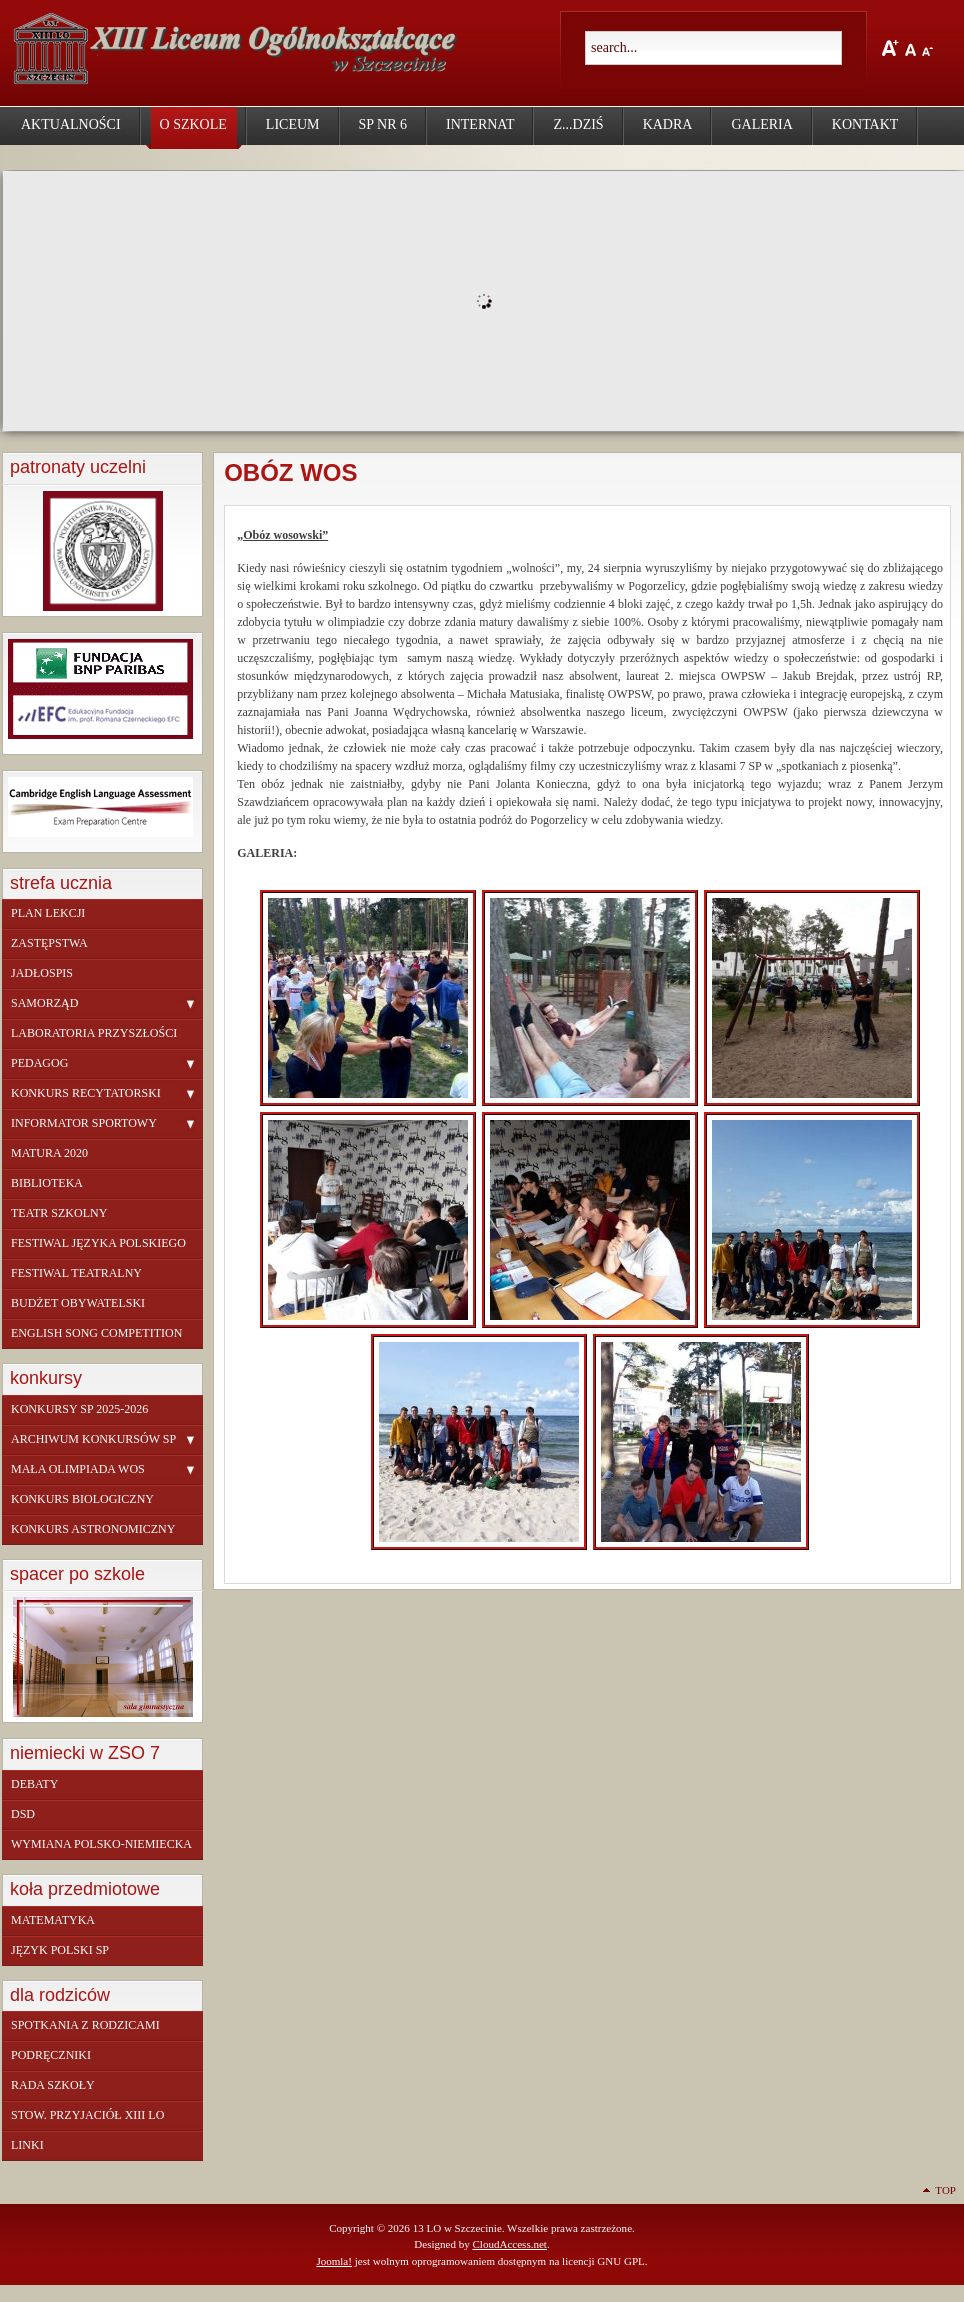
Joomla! (334, 2261)
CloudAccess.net (509, 2244)
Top (945, 2190)
